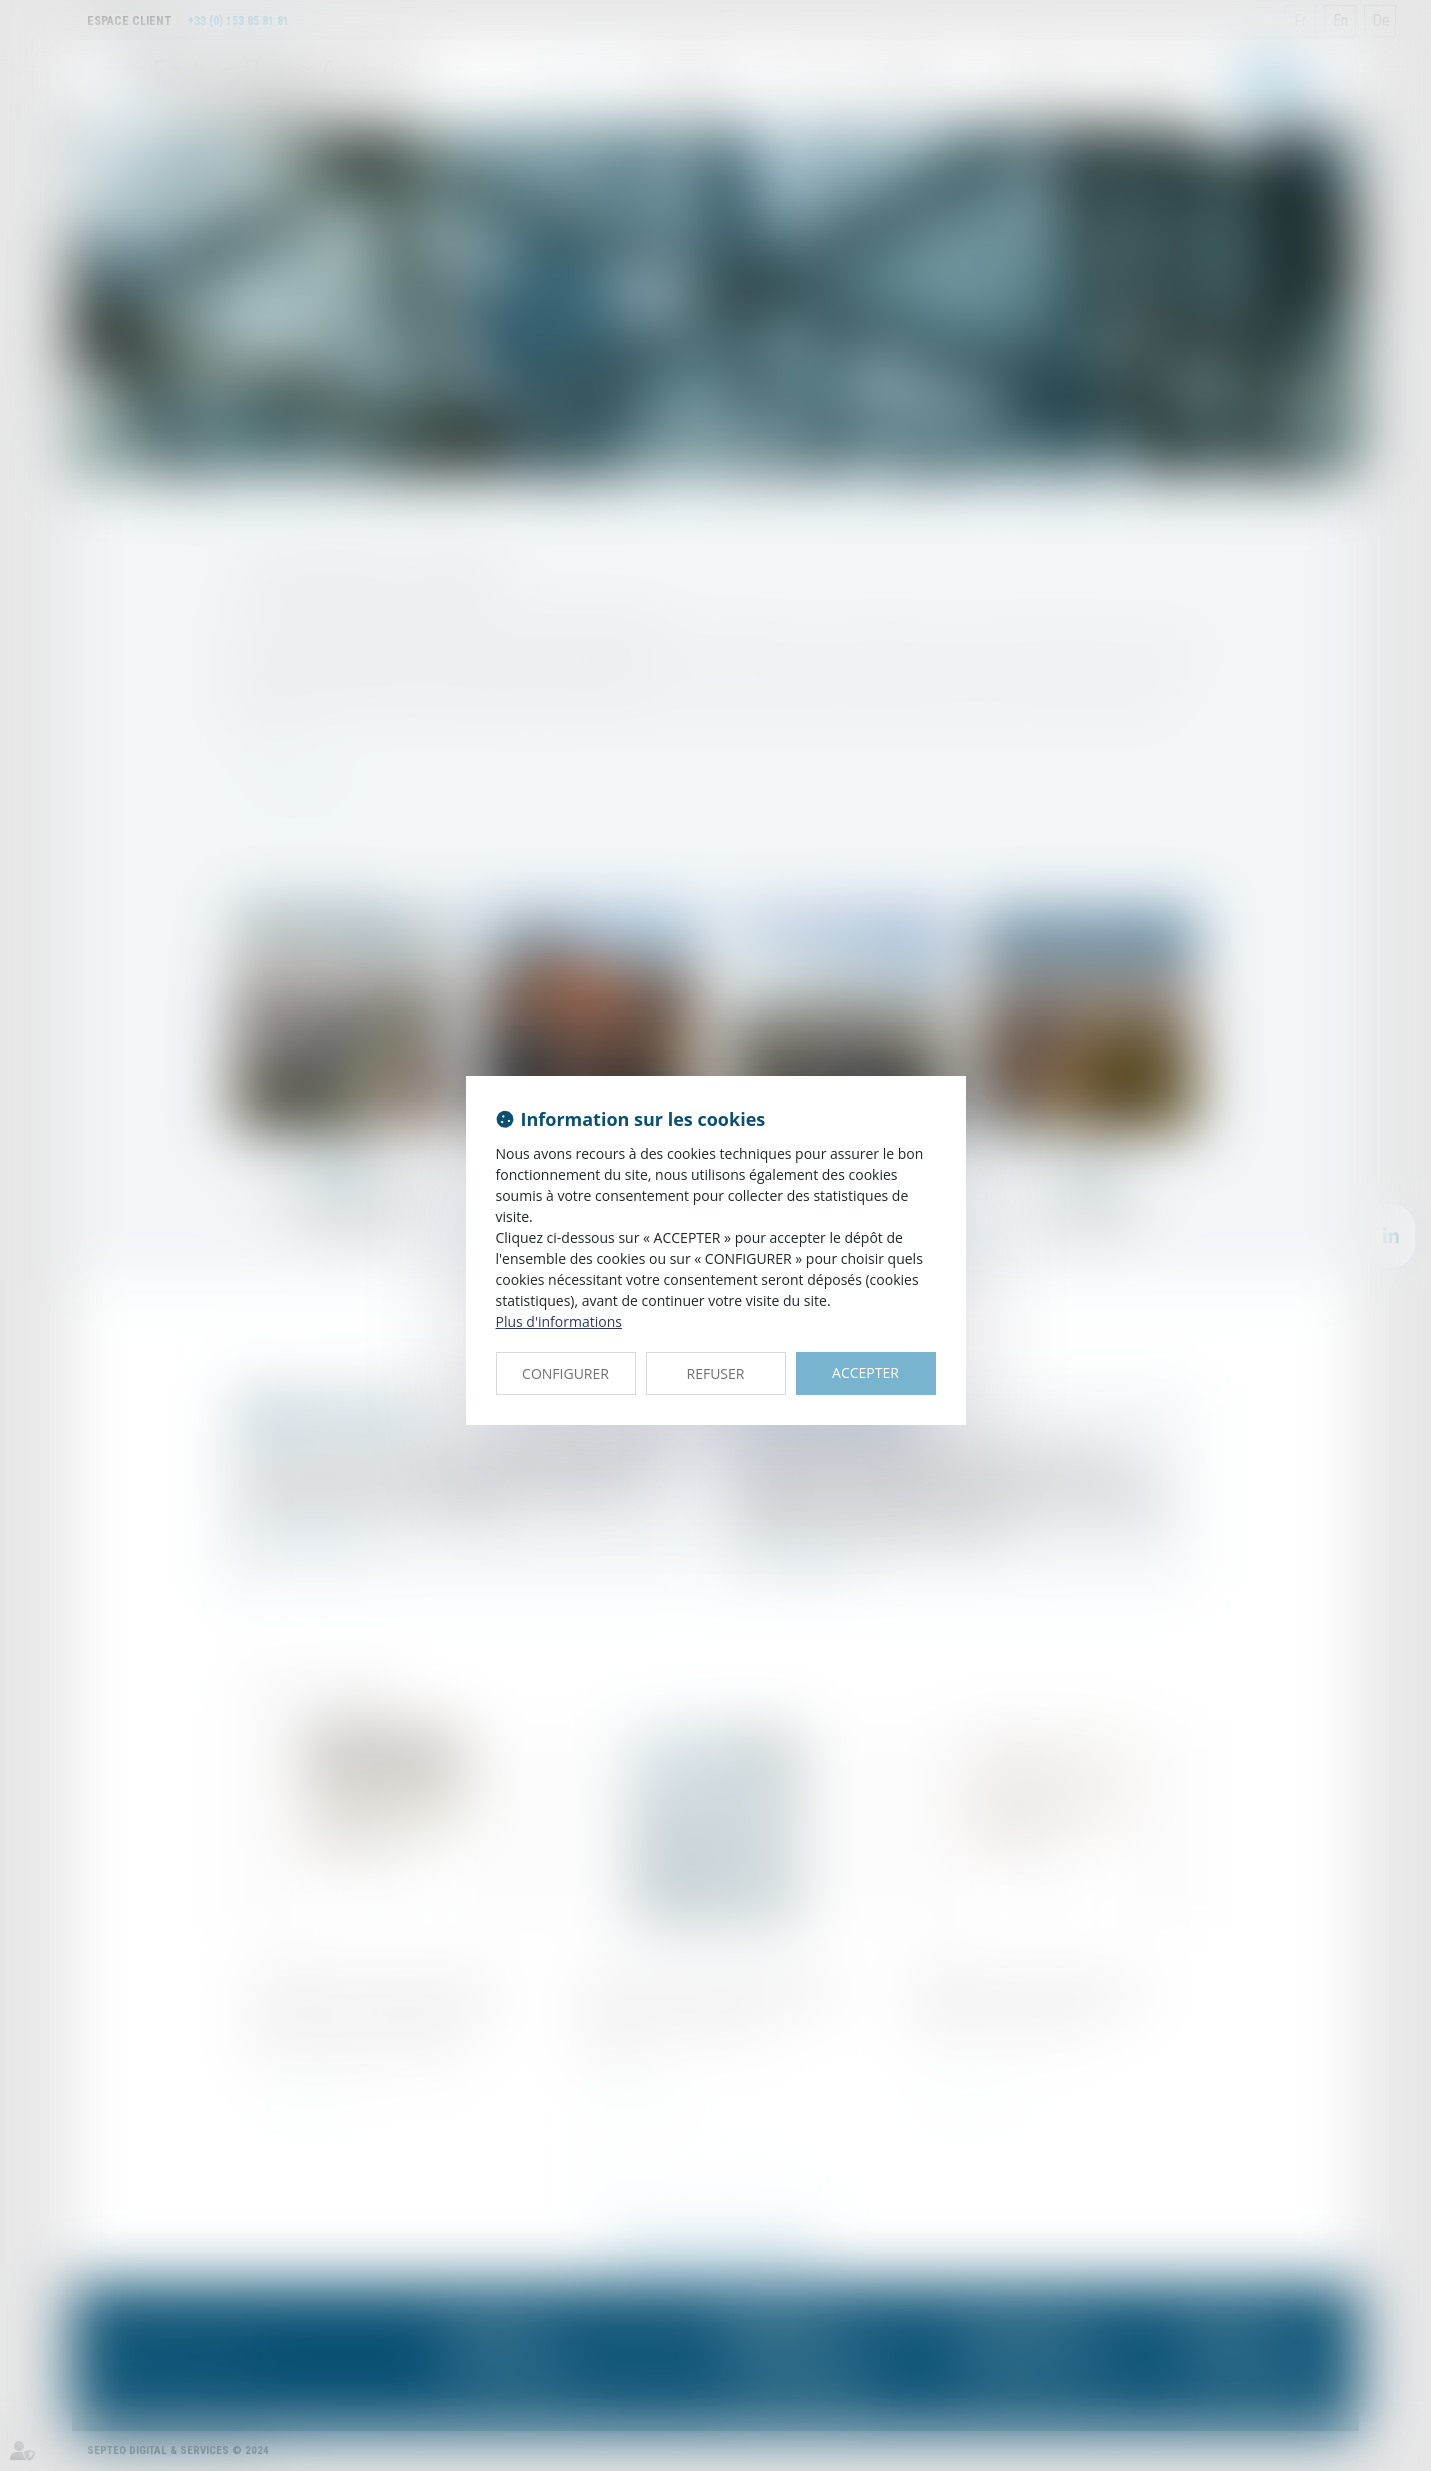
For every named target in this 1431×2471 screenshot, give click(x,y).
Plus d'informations (559, 1321)
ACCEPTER (865, 1372)
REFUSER (716, 1373)
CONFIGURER (565, 1373)
